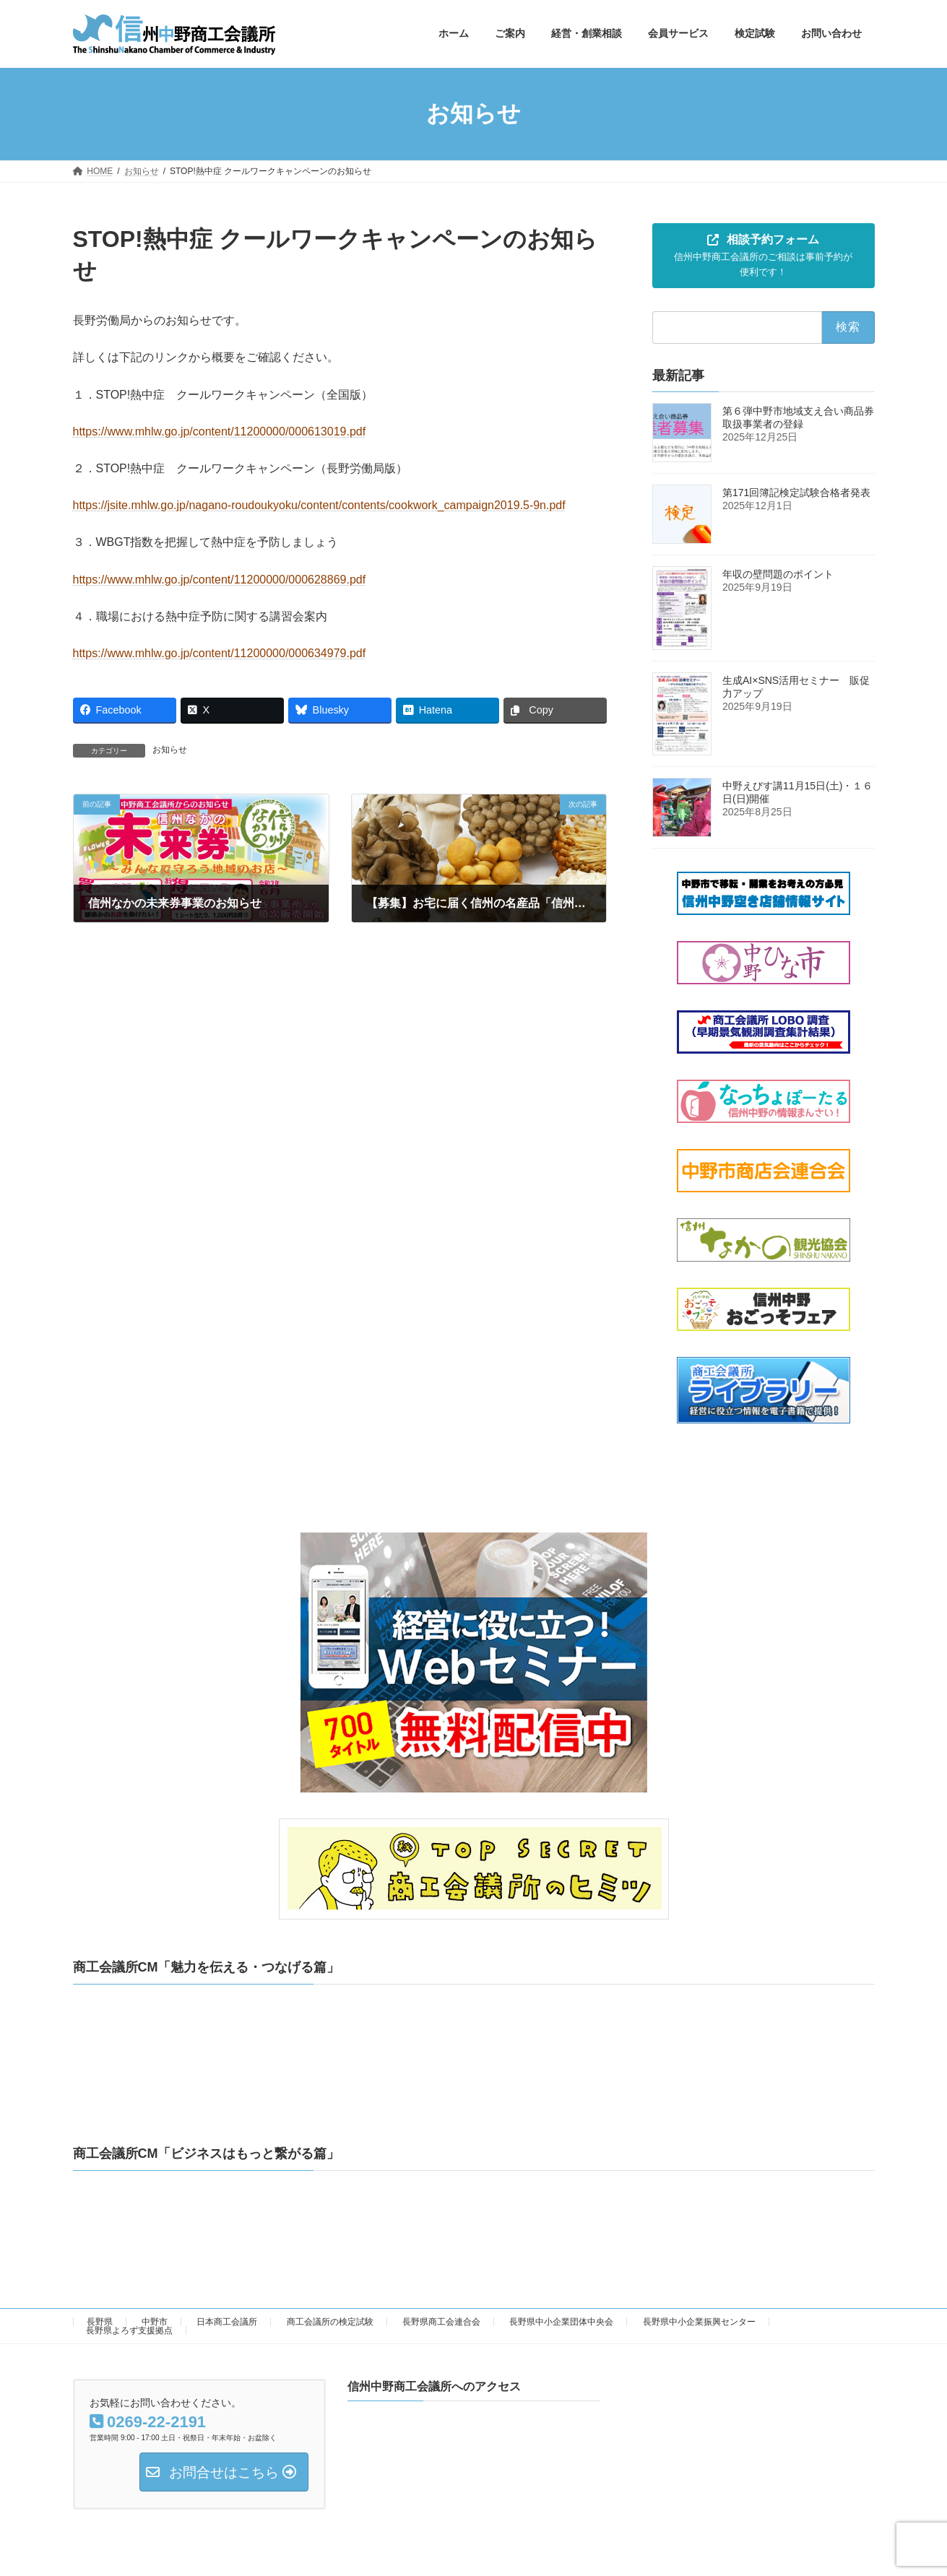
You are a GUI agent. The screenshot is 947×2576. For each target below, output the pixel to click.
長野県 (100, 2322)
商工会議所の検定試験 (330, 2322)
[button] (763, 255)
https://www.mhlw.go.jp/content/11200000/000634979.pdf (219, 653)
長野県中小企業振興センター (699, 2322)
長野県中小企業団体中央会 (561, 2322)
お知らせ (169, 750)
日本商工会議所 (226, 2322)
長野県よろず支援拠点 (129, 2330)
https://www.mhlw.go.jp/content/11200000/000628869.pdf (219, 579)
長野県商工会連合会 (441, 2322)
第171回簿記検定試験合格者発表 (796, 492)
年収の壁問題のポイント (783, 574)
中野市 (155, 2322)
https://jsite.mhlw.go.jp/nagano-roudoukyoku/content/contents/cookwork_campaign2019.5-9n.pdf (319, 505)
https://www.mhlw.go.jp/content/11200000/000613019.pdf (219, 431)
